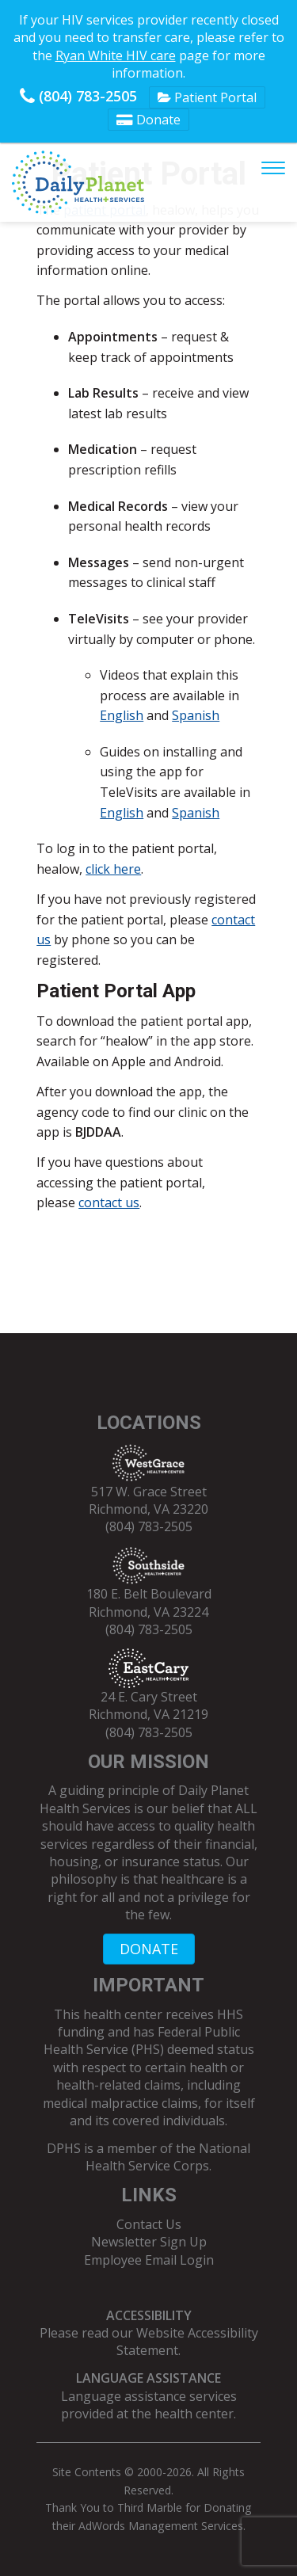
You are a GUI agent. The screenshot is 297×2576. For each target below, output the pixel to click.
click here (113, 869)
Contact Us (148, 2224)
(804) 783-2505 (78, 95)
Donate (148, 119)
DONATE (149, 1948)
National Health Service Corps (168, 2157)
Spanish (195, 715)
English (121, 715)
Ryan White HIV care (115, 55)
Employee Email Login (149, 2260)
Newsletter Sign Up (149, 2241)
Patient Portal (207, 97)
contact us (108, 1202)
